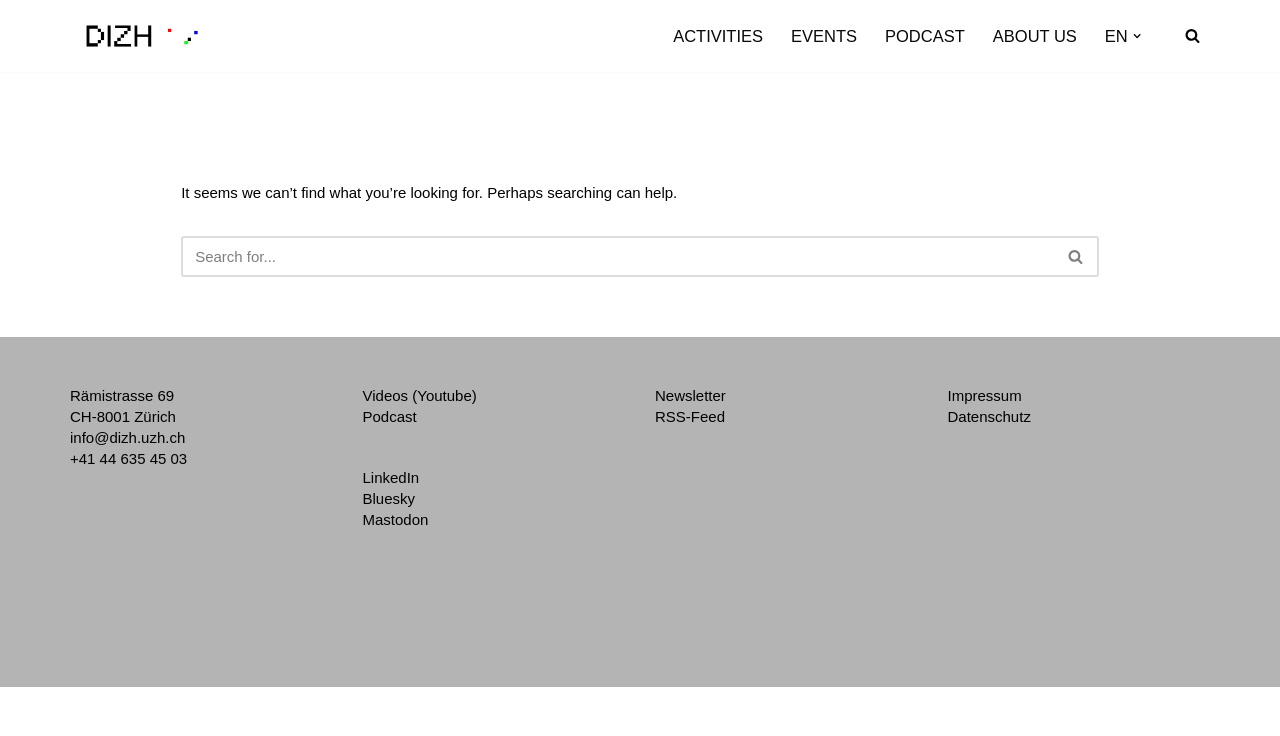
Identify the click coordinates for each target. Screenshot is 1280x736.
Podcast (925, 36)
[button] (1137, 36)
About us (1035, 36)
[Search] (1192, 35)
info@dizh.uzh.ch (127, 437)
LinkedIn (391, 477)
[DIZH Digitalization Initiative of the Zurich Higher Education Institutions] (142, 36)
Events (824, 36)
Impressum (985, 395)
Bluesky (389, 498)
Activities (718, 36)
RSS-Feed (690, 416)
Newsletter (690, 395)
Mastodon (396, 519)
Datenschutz (989, 416)
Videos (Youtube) (420, 395)
